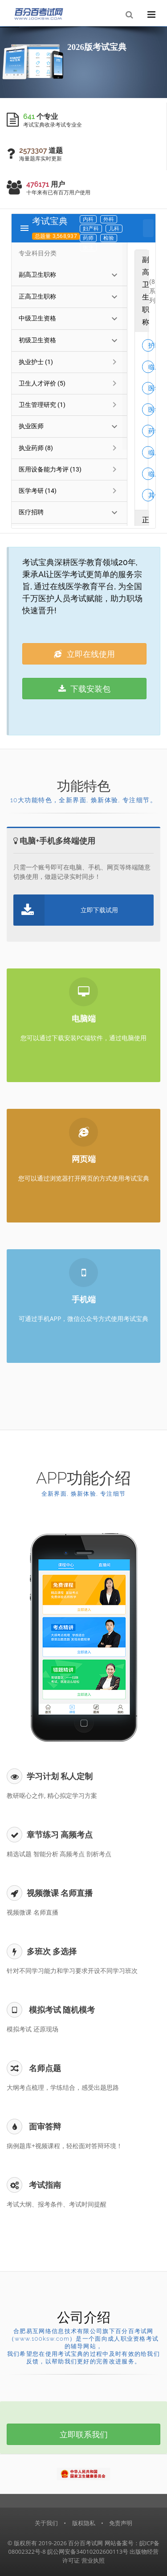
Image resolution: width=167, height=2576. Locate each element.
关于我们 (46, 2523)
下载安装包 (84, 688)
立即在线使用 (84, 653)
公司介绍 (83, 2317)
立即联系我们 (84, 2434)
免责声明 (120, 2523)
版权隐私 (83, 2523)
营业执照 (93, 2560)
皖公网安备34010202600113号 (87, 2551)
